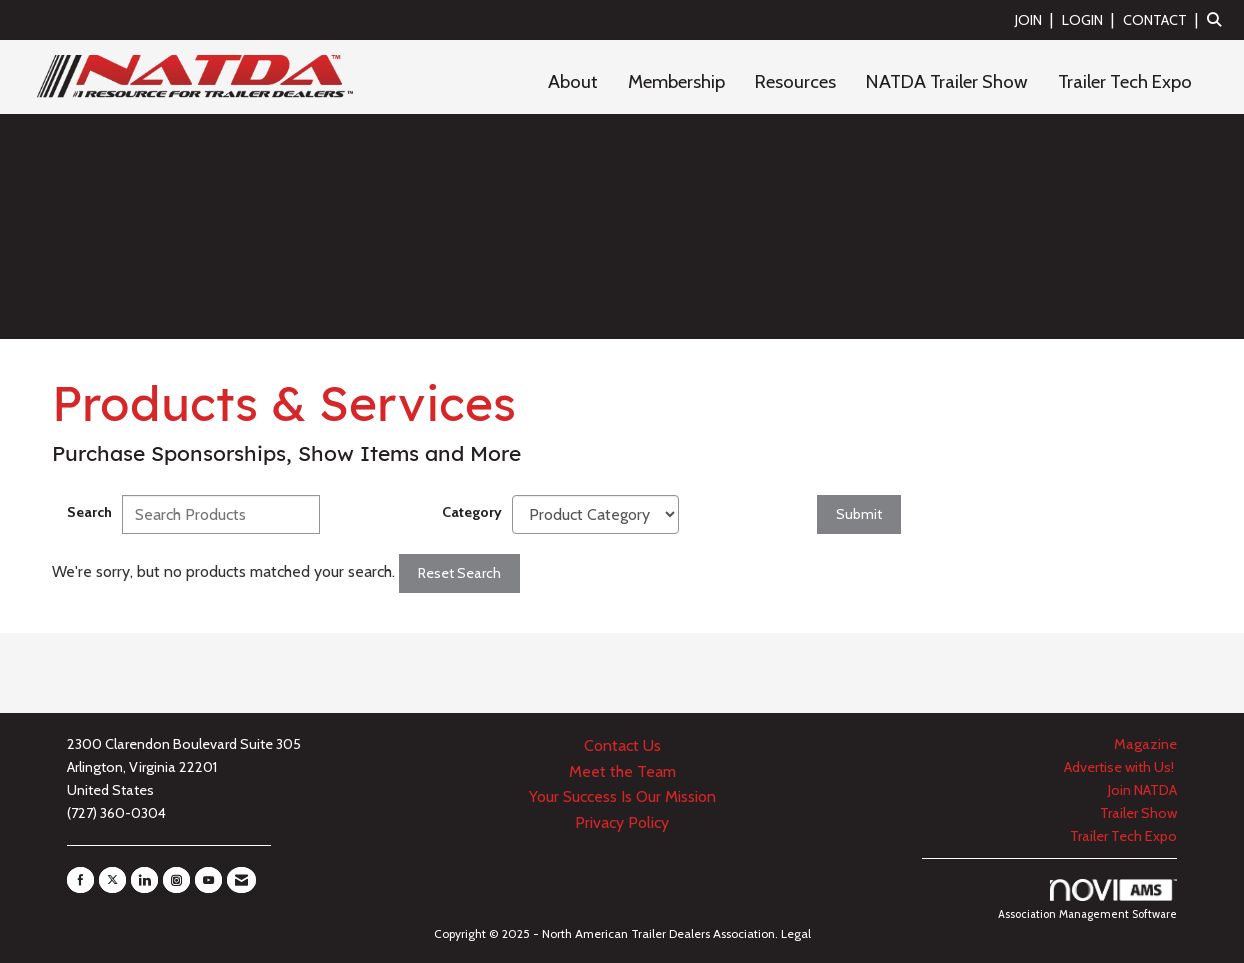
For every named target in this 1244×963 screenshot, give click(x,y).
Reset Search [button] (459, 573)
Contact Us (622, 745)
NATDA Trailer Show (947, 81)
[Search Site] (1218, 19)
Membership (676, 81)
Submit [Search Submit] (859, 514)
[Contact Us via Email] (241, 880)
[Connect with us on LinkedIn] (144, 880)
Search (89, 512)
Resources (795, 81)
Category (472, 512)
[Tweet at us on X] (112, 880)
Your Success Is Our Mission (622, 796)
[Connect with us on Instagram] (176, 880)
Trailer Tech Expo (1125, 81)
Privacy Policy (622, 822)
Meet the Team (622, 771)
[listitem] (1036, 19)
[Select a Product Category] (595, 514)
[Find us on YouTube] (208, 880)
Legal (796, 933)
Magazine (1145, 744)
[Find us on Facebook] (80, 880)
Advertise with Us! (1120, 767)
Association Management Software (1087, 900)
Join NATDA (1142, 790)
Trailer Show (1138, 813)
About (573, 81)
